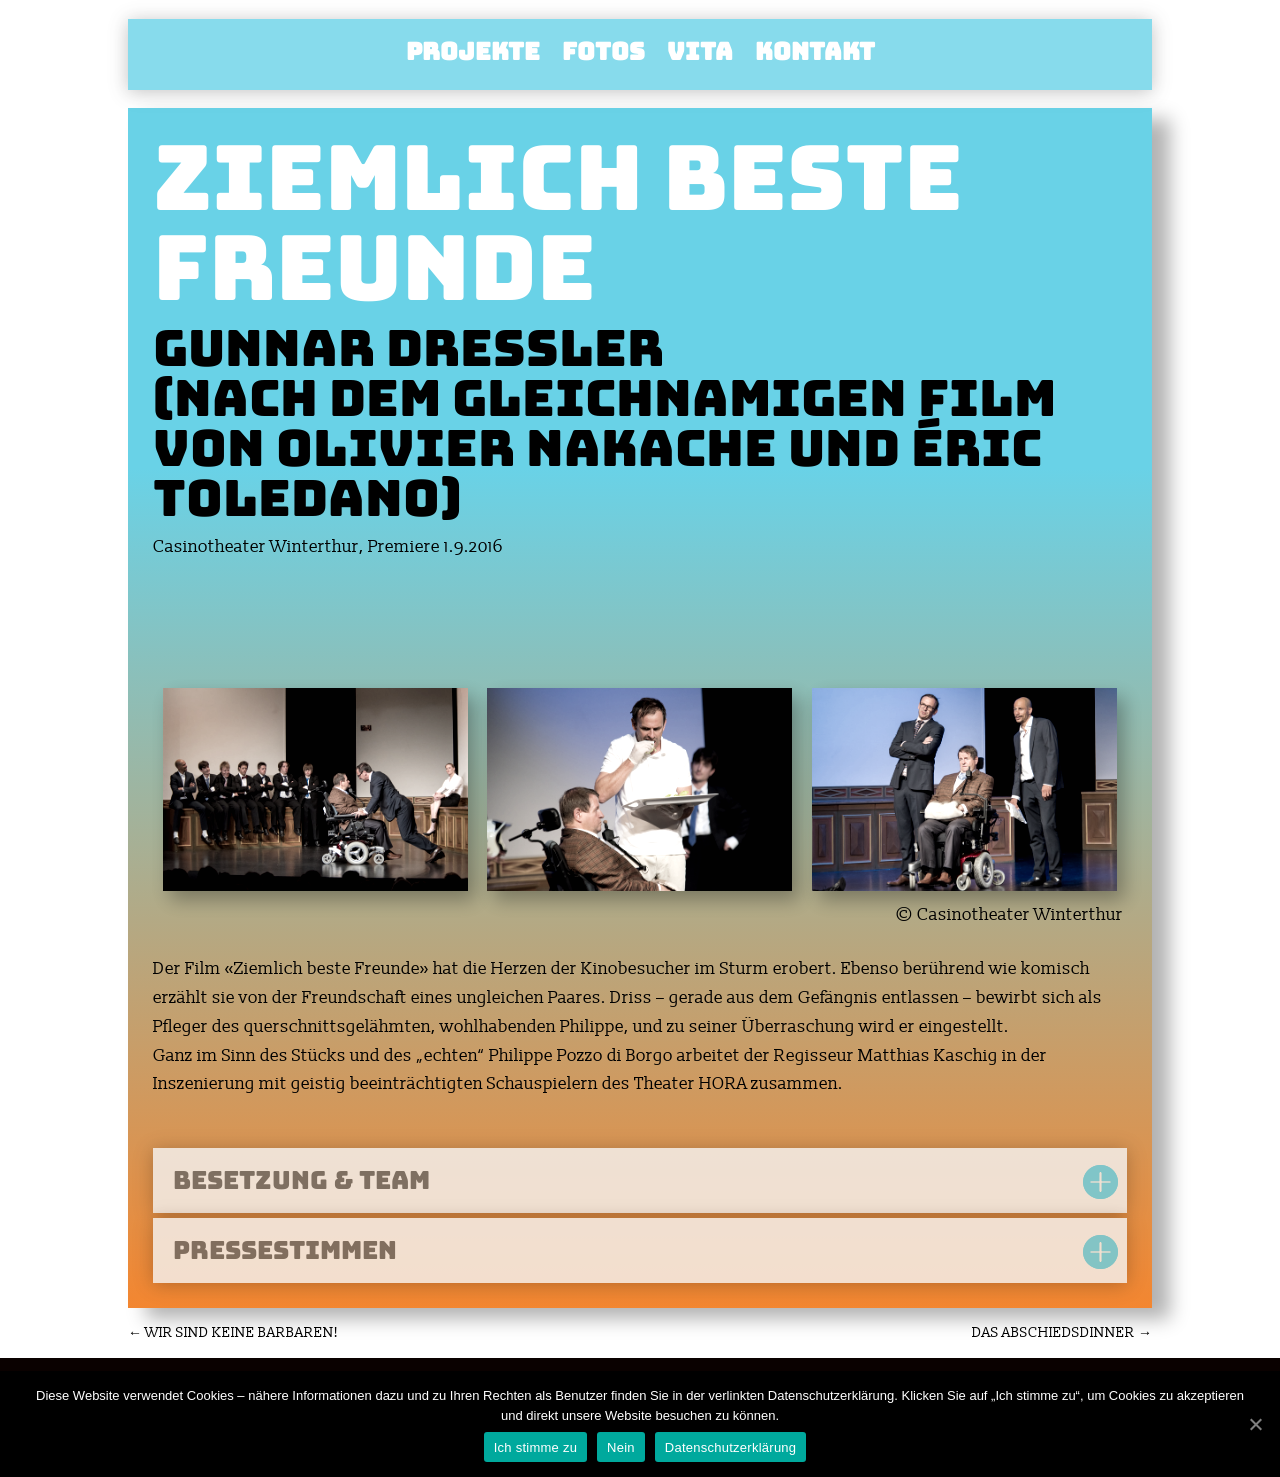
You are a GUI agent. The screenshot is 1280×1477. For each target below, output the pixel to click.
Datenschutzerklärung (730, 1447)
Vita (700, 56)
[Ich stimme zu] (1255, 1424)
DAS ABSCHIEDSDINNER (1062, 1332)
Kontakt (815, 56)
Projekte (473, 56)
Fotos (603, 56)
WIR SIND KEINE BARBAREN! (233, 1332)
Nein (621, 1447)
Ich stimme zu (535, 1447)
